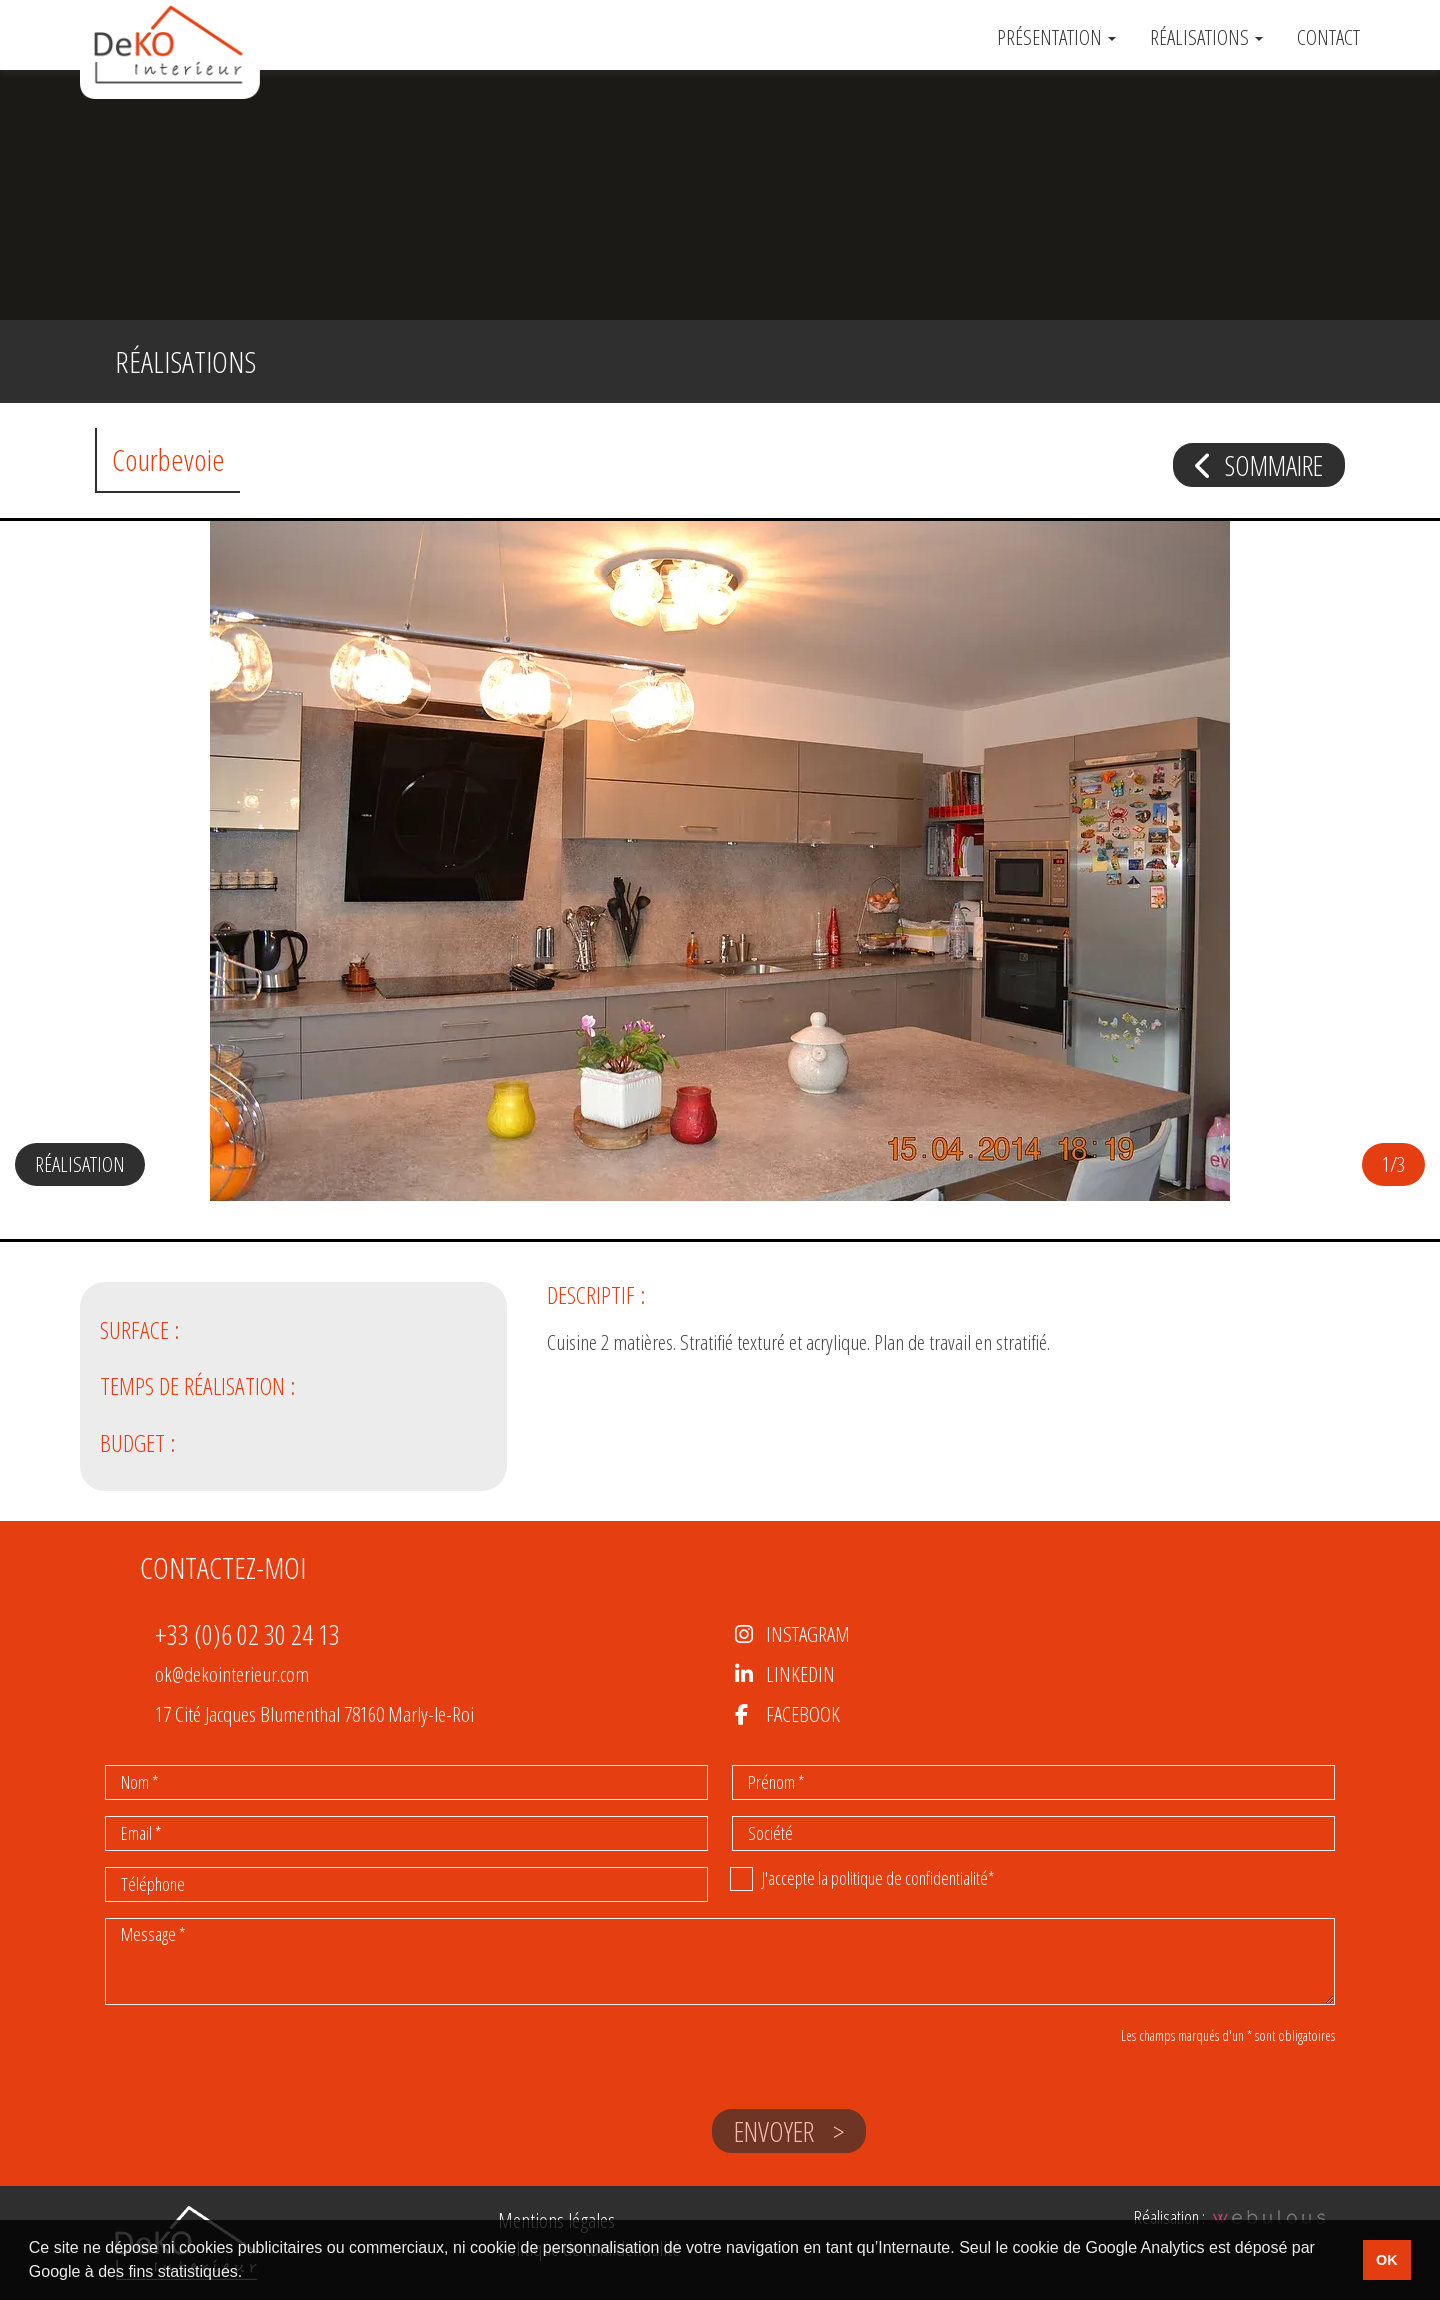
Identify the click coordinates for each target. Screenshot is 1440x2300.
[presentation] (257, 2114)
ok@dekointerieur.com (232, 1674)
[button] (1385, 893)
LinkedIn (800, 1674)
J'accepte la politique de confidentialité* (878, 1878)
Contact (1328, 38)
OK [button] (1387, 2260)
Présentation (1056, 38)
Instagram (808, 1634)
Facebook (803, 1714)
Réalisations (1206, 38)
